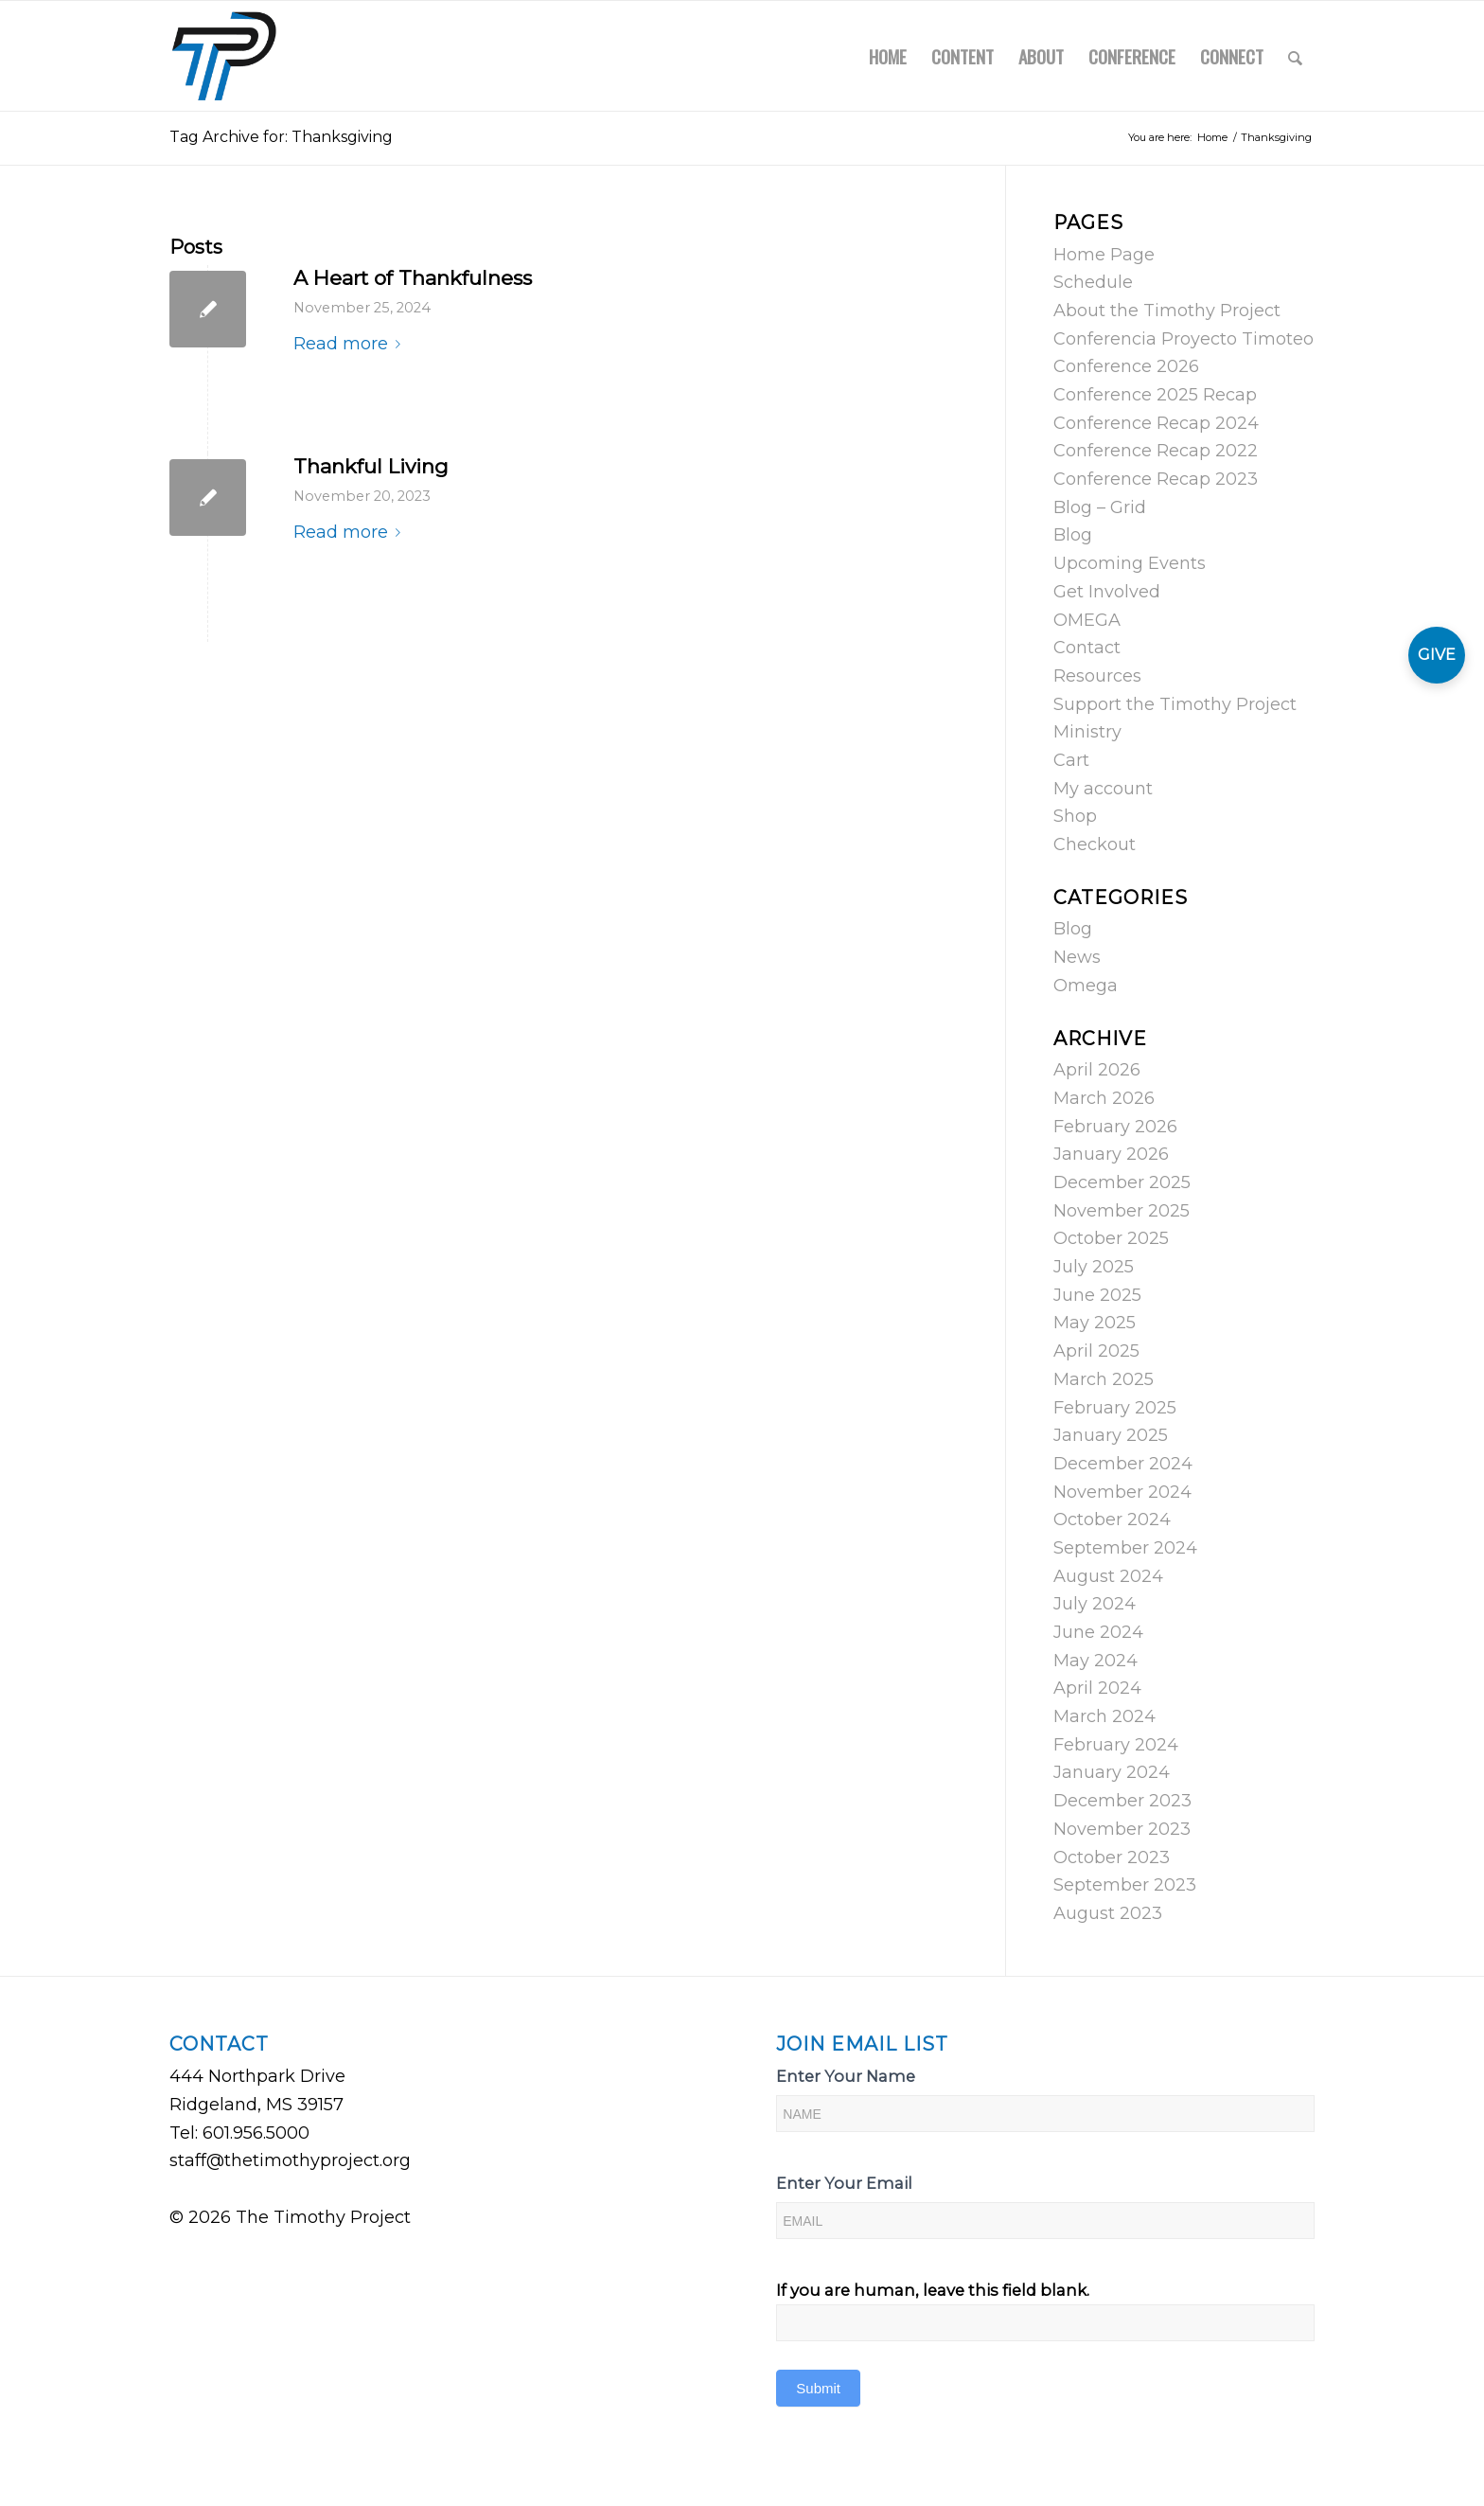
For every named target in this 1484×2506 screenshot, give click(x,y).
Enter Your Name (845, 2076)
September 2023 (1124, 1885)
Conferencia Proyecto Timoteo (1183, 339)
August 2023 (1107, 1913)
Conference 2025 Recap (1155, 394)
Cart (1071, 760)
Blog (1072, 534)
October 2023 (1111, 1857)
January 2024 (1111, 1772)
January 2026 (1111, 1154)
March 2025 (1103, 1379)
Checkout (1094, 844)
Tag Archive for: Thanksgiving (281, 137)
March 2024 (1104, 1716)
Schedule (1093, 282)
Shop (1075, 816)
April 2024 (1097, 1688)
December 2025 (1122, 1182)
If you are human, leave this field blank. (932, 2290)
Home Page (1104, 254)
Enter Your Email (844, 2183)
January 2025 (1110, 1435)
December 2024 (1122, 1463)
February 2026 (1115, 1126)
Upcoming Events (1129, 563)
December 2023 (1122, 1800)
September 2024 (1125, 1547)
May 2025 (1094, 1322)
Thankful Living (371, 466)
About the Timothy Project (1167, 310)
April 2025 (1096, 1351)
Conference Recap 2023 (1155, 479)
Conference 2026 (1126, 366)
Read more (350, 343)
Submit (818, 2388)
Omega (1085, 985)
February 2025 (1114, 1407)
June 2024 (1098, 1632)
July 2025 (1093, 1266)
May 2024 (1095, 1660)
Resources (1097, 676)
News (1077, 957)
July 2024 (1094, 1603)
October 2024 (1112, 1519)
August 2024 (1108, 1576)
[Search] (1295, 56)
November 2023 (1122, 1829)
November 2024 (1122, 1492)
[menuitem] (888, 56)
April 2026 (1096, 1069)
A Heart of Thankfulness (412, 278)
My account (1103, 788)
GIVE (1437, 655)
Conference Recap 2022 (1155, 450)
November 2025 (1121, 1210)
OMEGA (1087, 620)
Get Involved (1106, 591)
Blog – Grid (1099, 507)
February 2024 (1115, 1744)
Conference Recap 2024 (1156, 423)
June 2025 (1097, 1295)
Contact (1087, 647)
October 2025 (1111, 1238)
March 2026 (1104, 1098)
